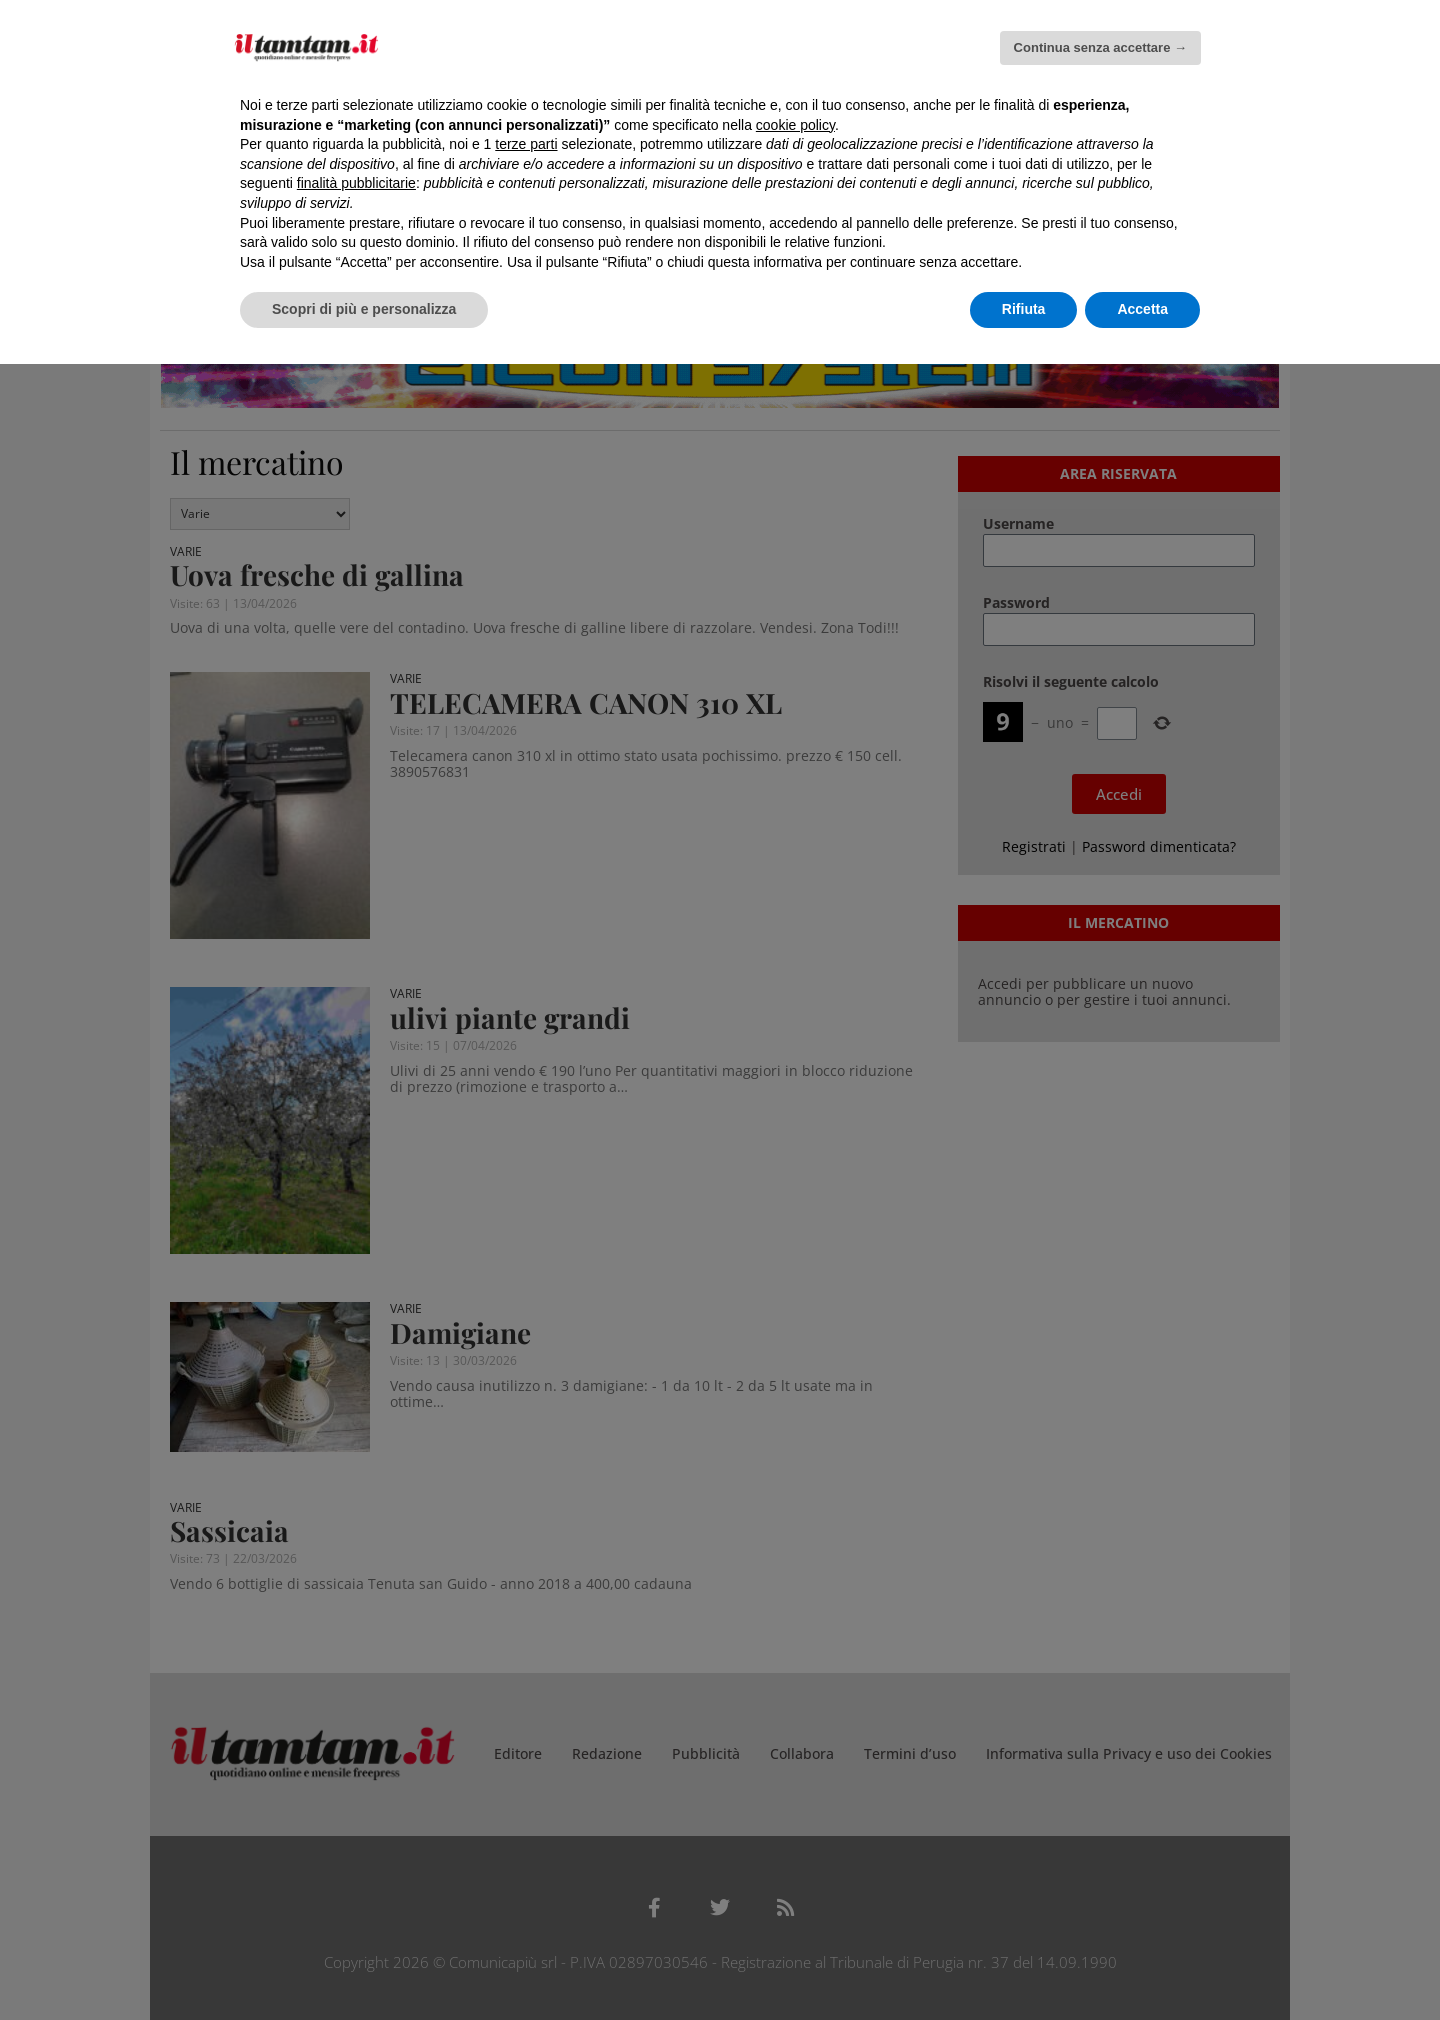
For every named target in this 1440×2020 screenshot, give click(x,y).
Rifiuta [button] (1024, 309)
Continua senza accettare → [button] (1100, 47)
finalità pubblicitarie (356, 183)
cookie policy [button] (795, 125)
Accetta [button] (1142, 309)
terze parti (526, 144)
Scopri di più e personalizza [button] (364, 309)
